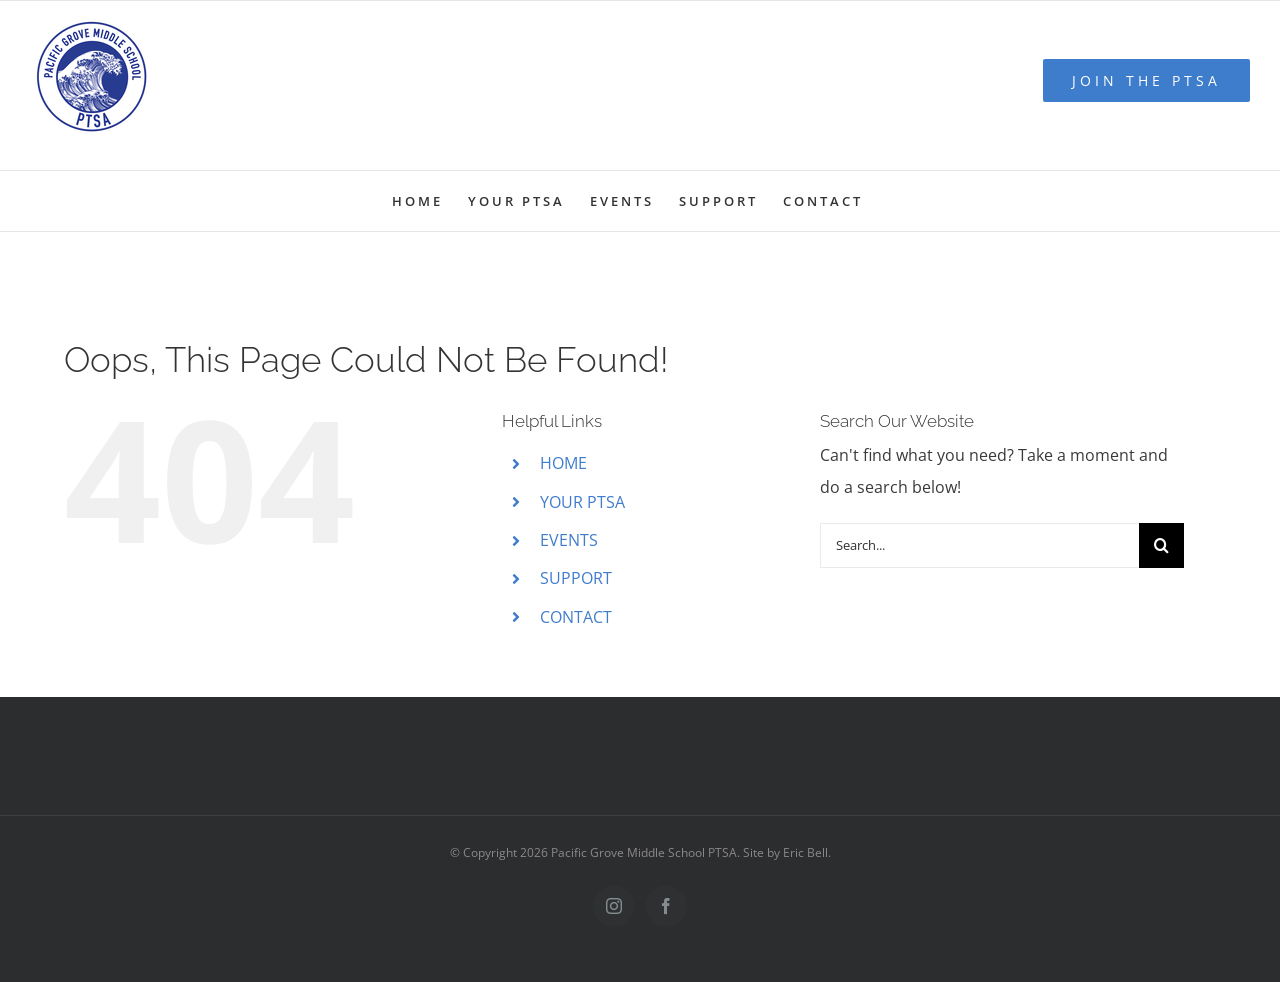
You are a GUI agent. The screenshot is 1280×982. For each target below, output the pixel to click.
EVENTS (569, 540)
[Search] (1161, 545)
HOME (563, 463)
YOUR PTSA (582, 502)
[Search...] (979, 545)
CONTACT (576, 617)
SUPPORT (576, 578)
